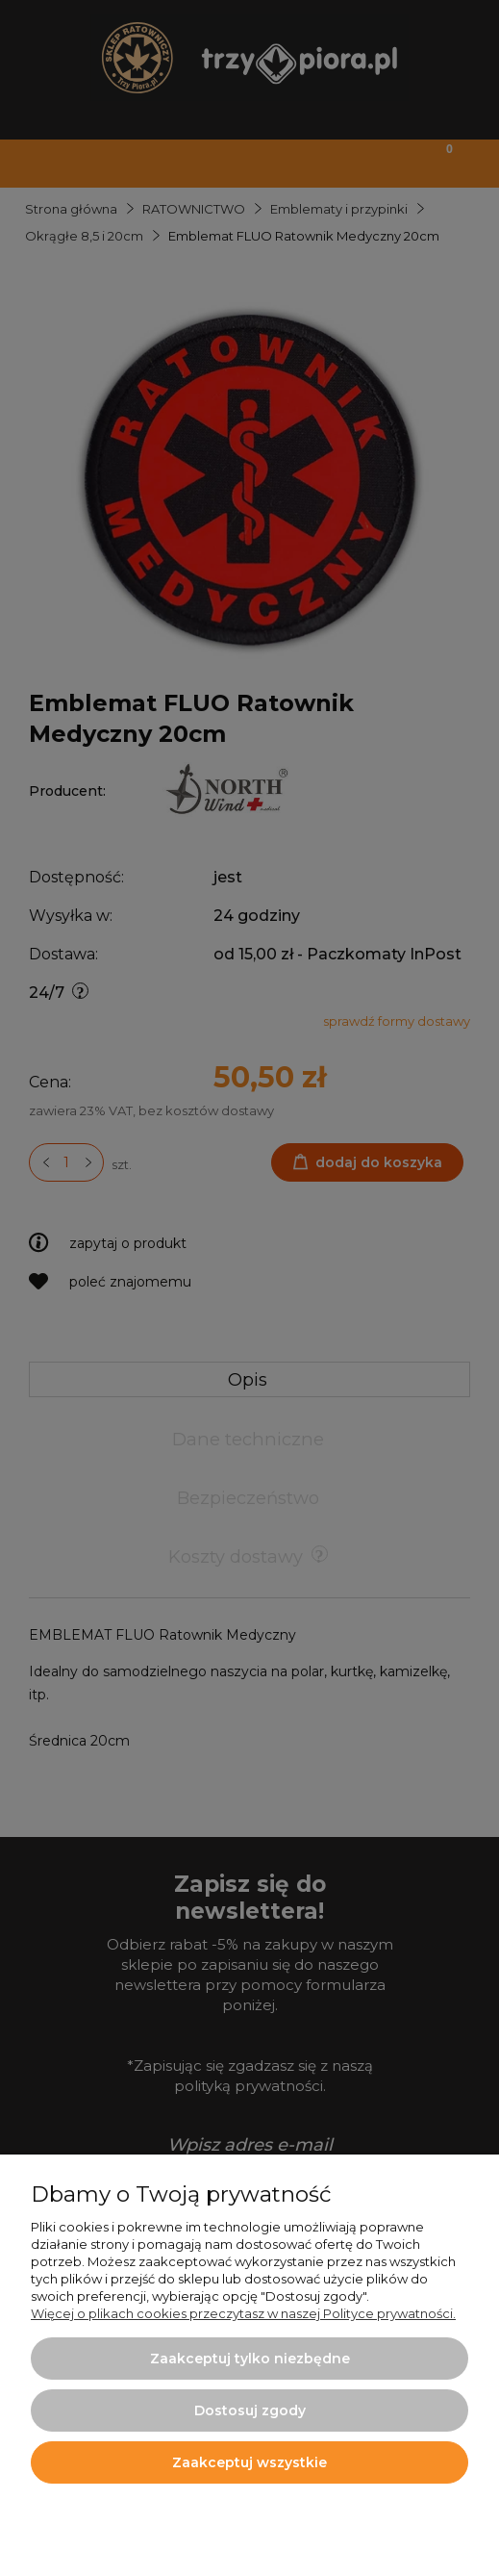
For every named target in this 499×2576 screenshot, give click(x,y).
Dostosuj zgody (250, 2410)
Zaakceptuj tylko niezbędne (250, 2358)
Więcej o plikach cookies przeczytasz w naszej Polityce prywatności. (243, 2313)
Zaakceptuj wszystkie (249, 2462)
